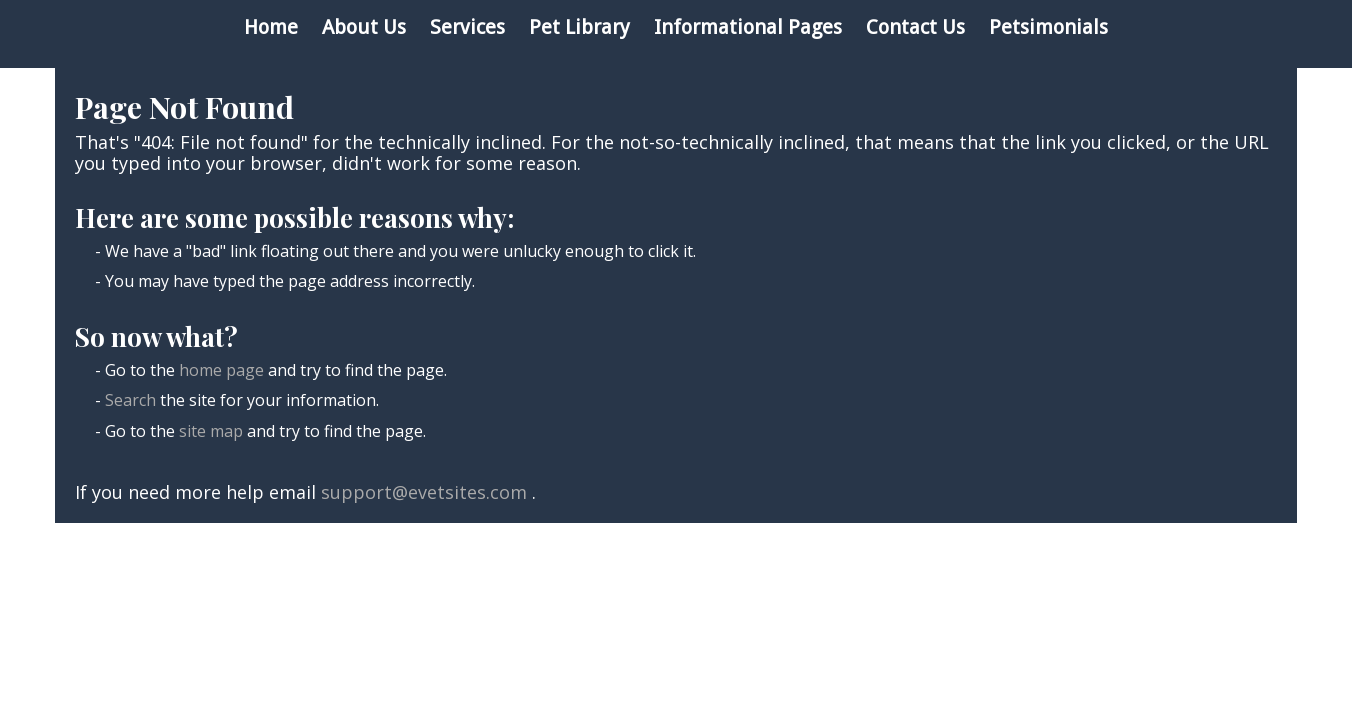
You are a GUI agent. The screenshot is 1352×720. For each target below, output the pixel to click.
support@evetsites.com (424, 492)
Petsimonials (1048, 27)
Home (271, 27)
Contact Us (915, 27)
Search (130, 400)
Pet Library (579, 27)
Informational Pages (748, 27)
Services (467, 27)
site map (211, 431)
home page (221, 370)
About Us (364, 27)
